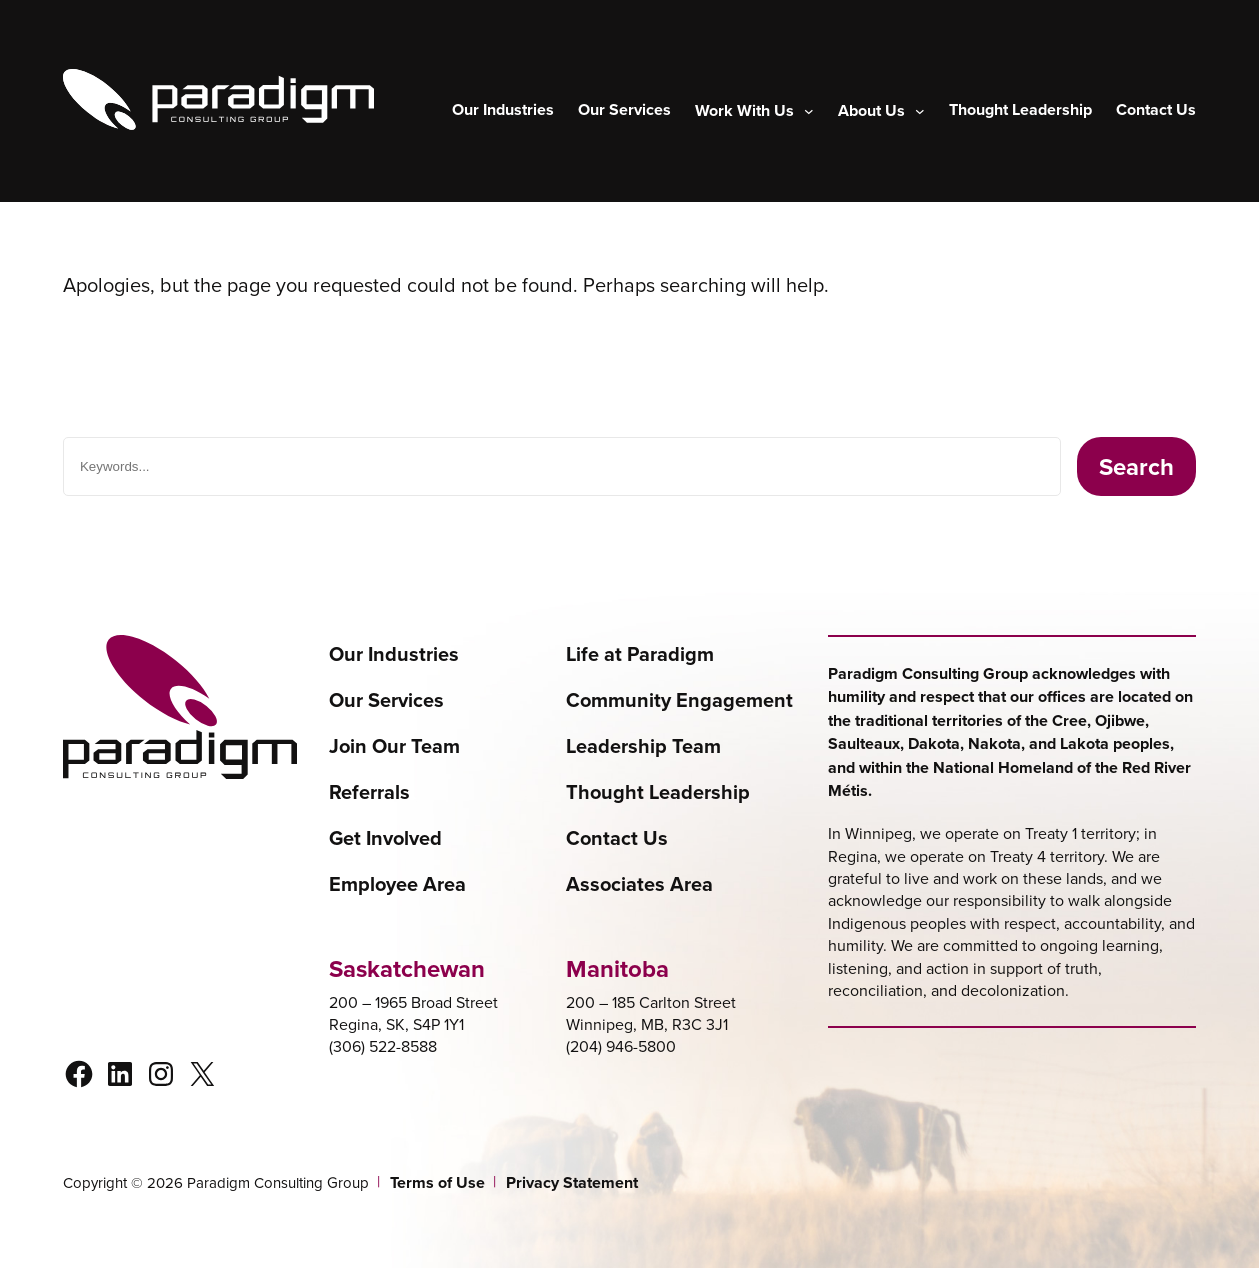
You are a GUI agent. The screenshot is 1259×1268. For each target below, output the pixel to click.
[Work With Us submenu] (754, 111)
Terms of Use (437, 1183)
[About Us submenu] (881, 111)
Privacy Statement (572, 1183)
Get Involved (385, 838)
